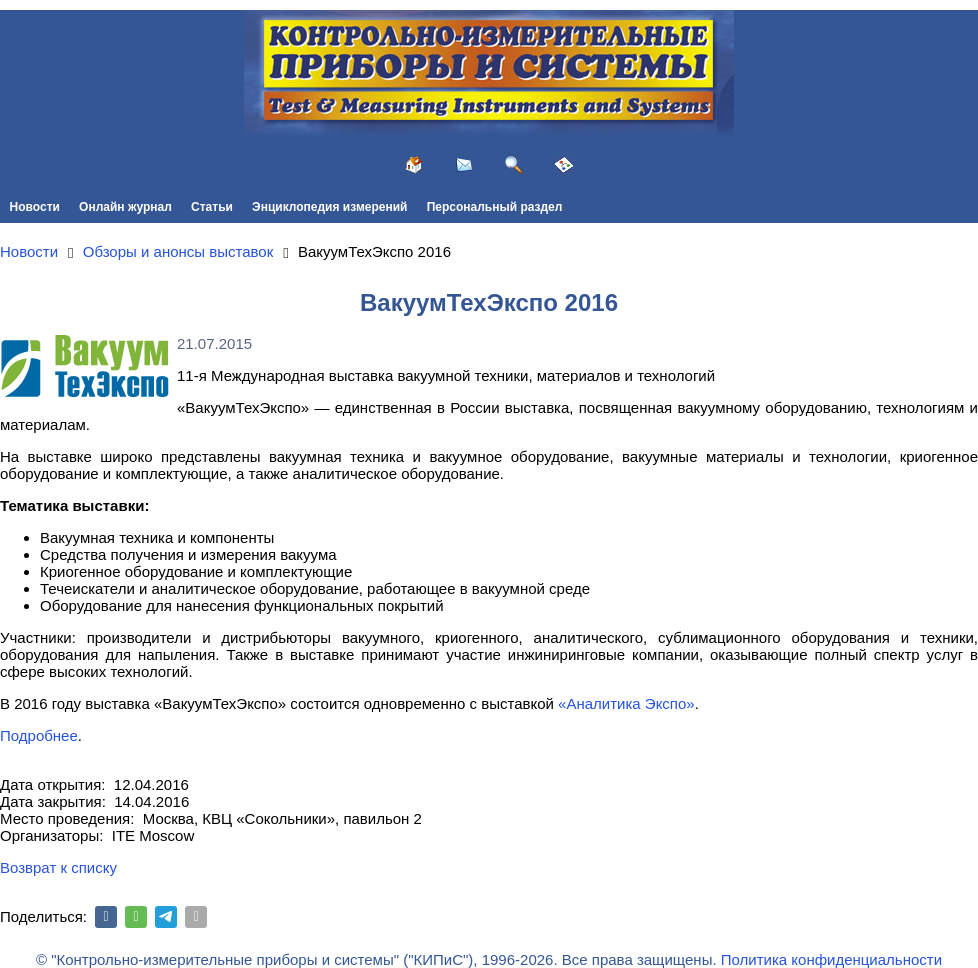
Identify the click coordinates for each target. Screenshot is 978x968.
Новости (35, 207)
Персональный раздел (495, 207)
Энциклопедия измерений (329, 207)
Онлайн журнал (125, 207)
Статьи (212, 207)
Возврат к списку (58, 867)
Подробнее (39, 735)
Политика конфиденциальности (831, 959)
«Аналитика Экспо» (626, 703)
